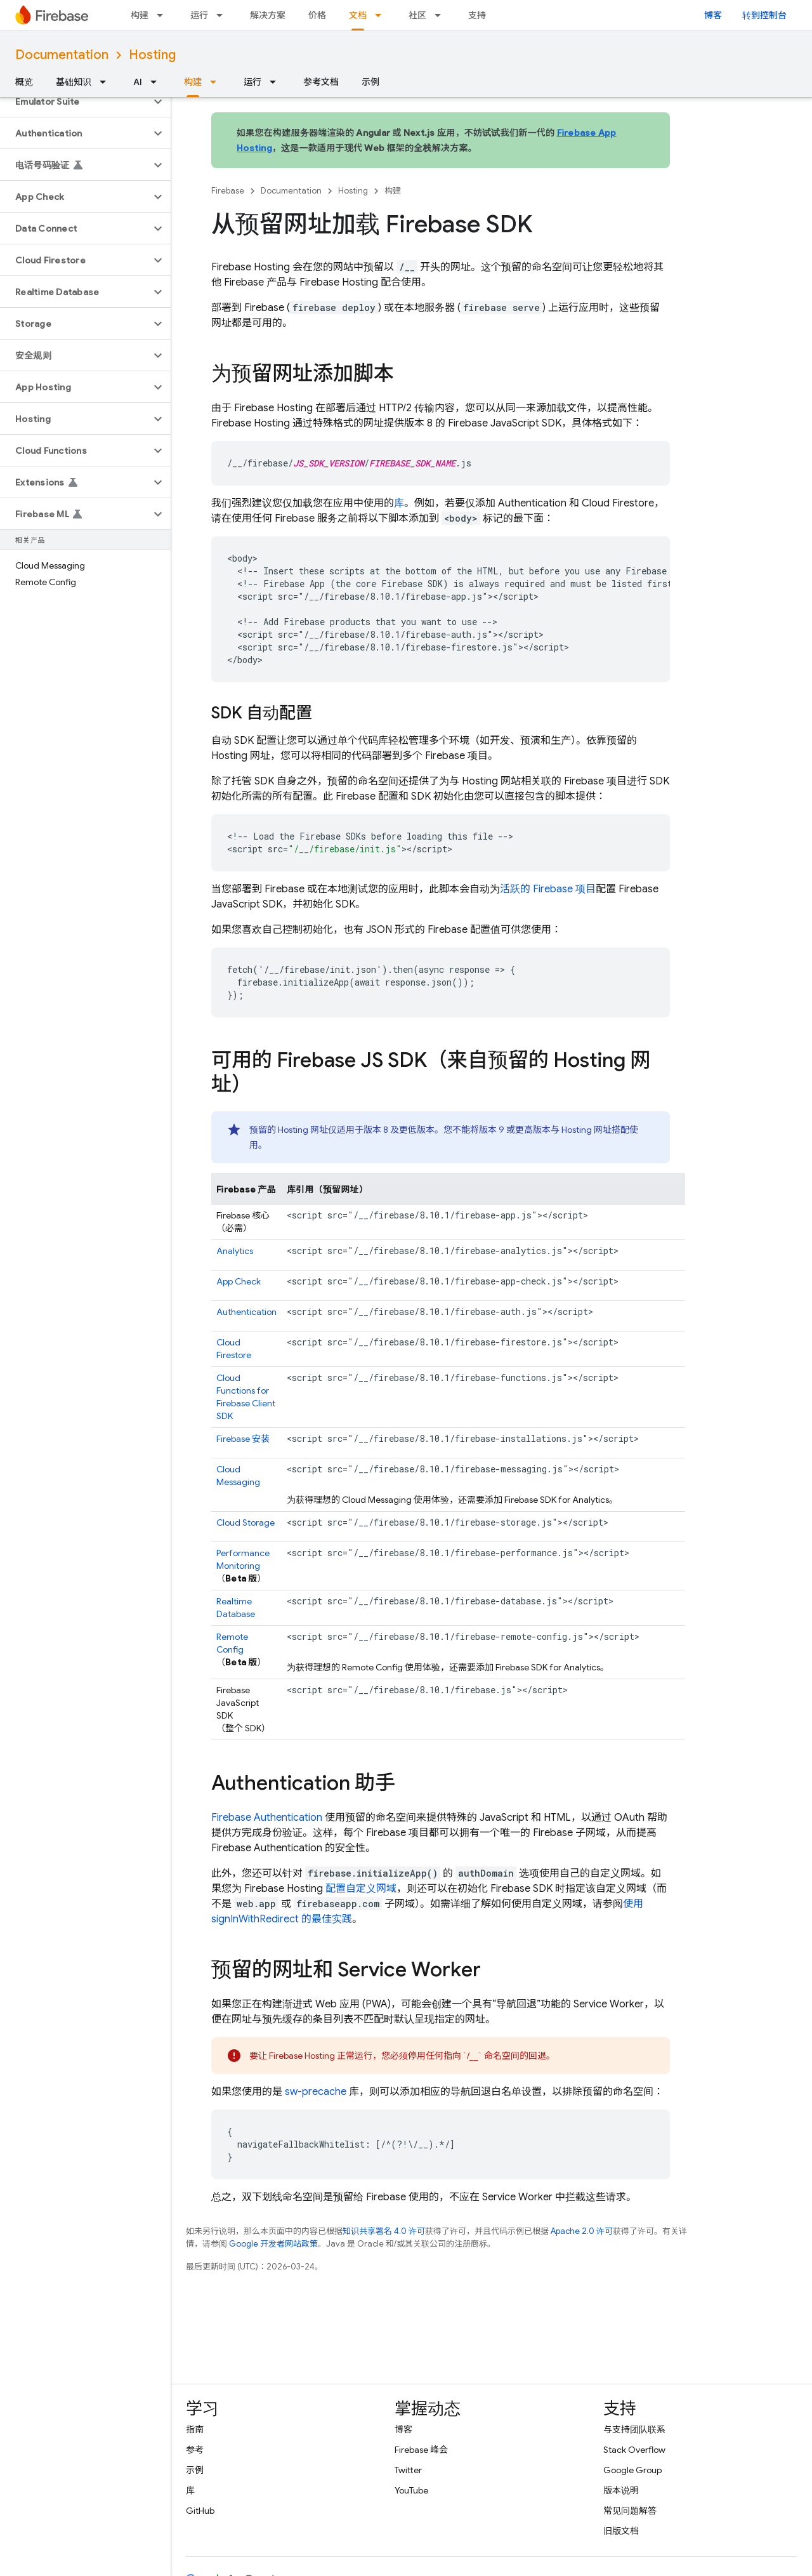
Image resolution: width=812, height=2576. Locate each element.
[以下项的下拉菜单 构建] (163, 15)
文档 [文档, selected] (358, 15)
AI (137, 82)
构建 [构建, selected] (193, 82)
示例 (370, 82)
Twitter (408, 2470)
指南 (195, 2429)
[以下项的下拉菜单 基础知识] (106, 82)
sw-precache (315, 2091)
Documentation (61, 55)
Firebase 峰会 (421, 2449)
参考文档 (321, 82)
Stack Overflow (634, 2449)
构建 (139, 15)
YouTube (411, 2490)
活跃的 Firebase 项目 (548, 889)
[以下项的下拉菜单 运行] (223, 15)
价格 (317, 15)
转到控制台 (764, 15)
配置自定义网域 (360, 1888)
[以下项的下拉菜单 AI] (157, 82)
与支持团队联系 (634, 2429)
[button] (75, 101)
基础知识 (73, 82)
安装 (243, 1438)
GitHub (200, 2510)
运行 (199, 15)
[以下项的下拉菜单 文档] (382, 15)
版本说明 (621, 2490)
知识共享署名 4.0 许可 (384, 2231)
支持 (477, 15)
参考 (195, 2449)
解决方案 (267, 15)
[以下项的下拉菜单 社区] (441, 15)
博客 (713, 15)
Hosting (152, 55)
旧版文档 (621, 2531)
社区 (417, 15)
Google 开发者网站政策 (273, 2243)
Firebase (227, 190)
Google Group (632, 2470)
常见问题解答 (630, 2510)
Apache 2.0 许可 (582, 2231)
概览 (24, 82)
